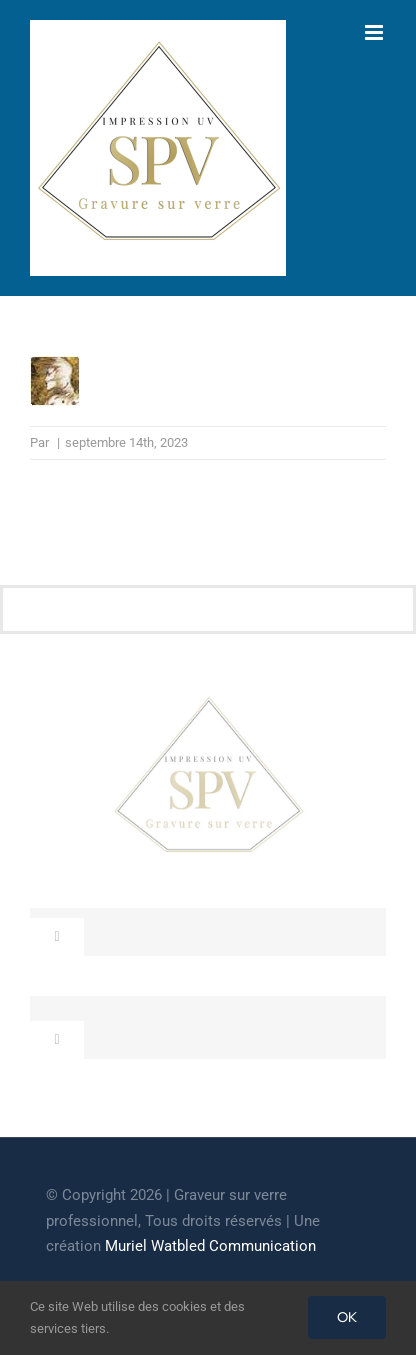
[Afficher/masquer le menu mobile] (375, 32)
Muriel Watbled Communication (210, 1246)
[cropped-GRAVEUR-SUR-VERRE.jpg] (208, 702)
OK (347, 1317)
